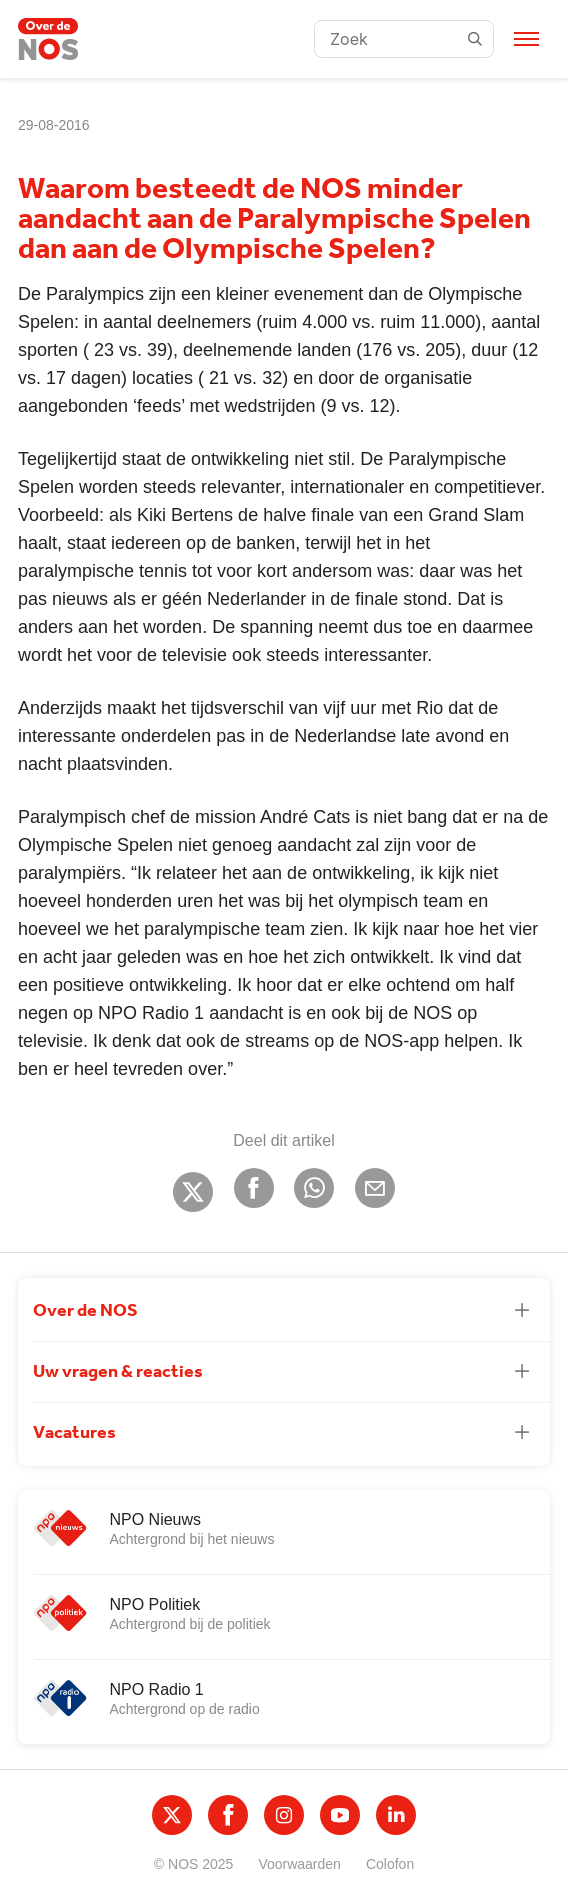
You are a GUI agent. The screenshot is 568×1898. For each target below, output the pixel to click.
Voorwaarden (299, 1864)
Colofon (390, 1864)
